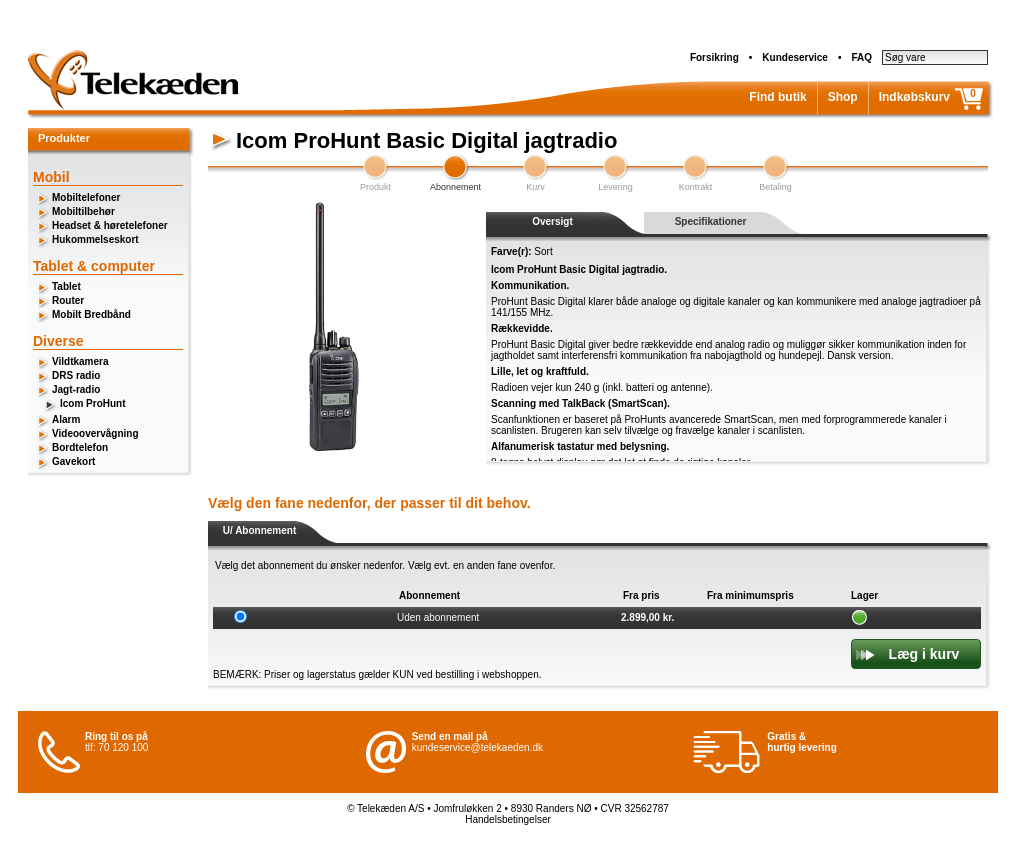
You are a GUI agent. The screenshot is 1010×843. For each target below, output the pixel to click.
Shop (843, 97)
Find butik (777, 97)
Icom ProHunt (93, 403)
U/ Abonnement (260, 530)
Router (68, 300)
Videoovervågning (95, 433)
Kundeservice (795, 57)
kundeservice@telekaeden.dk (477, 747)
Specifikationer (711, 221)
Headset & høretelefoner (110, 225)
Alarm (66, 419)
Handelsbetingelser (508, 819)
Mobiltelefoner (86, 197)
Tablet (66, 286)
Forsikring (714, 57)
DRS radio (76, 375)
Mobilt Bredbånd (91, 314)
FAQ (861, 57)
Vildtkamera (80, 361)
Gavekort (73, 461)
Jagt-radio (76, 389)
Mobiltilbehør (83, 211)
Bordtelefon (80, 447)
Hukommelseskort (95, 239)
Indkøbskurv (914, 97)
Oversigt (552, 221)
